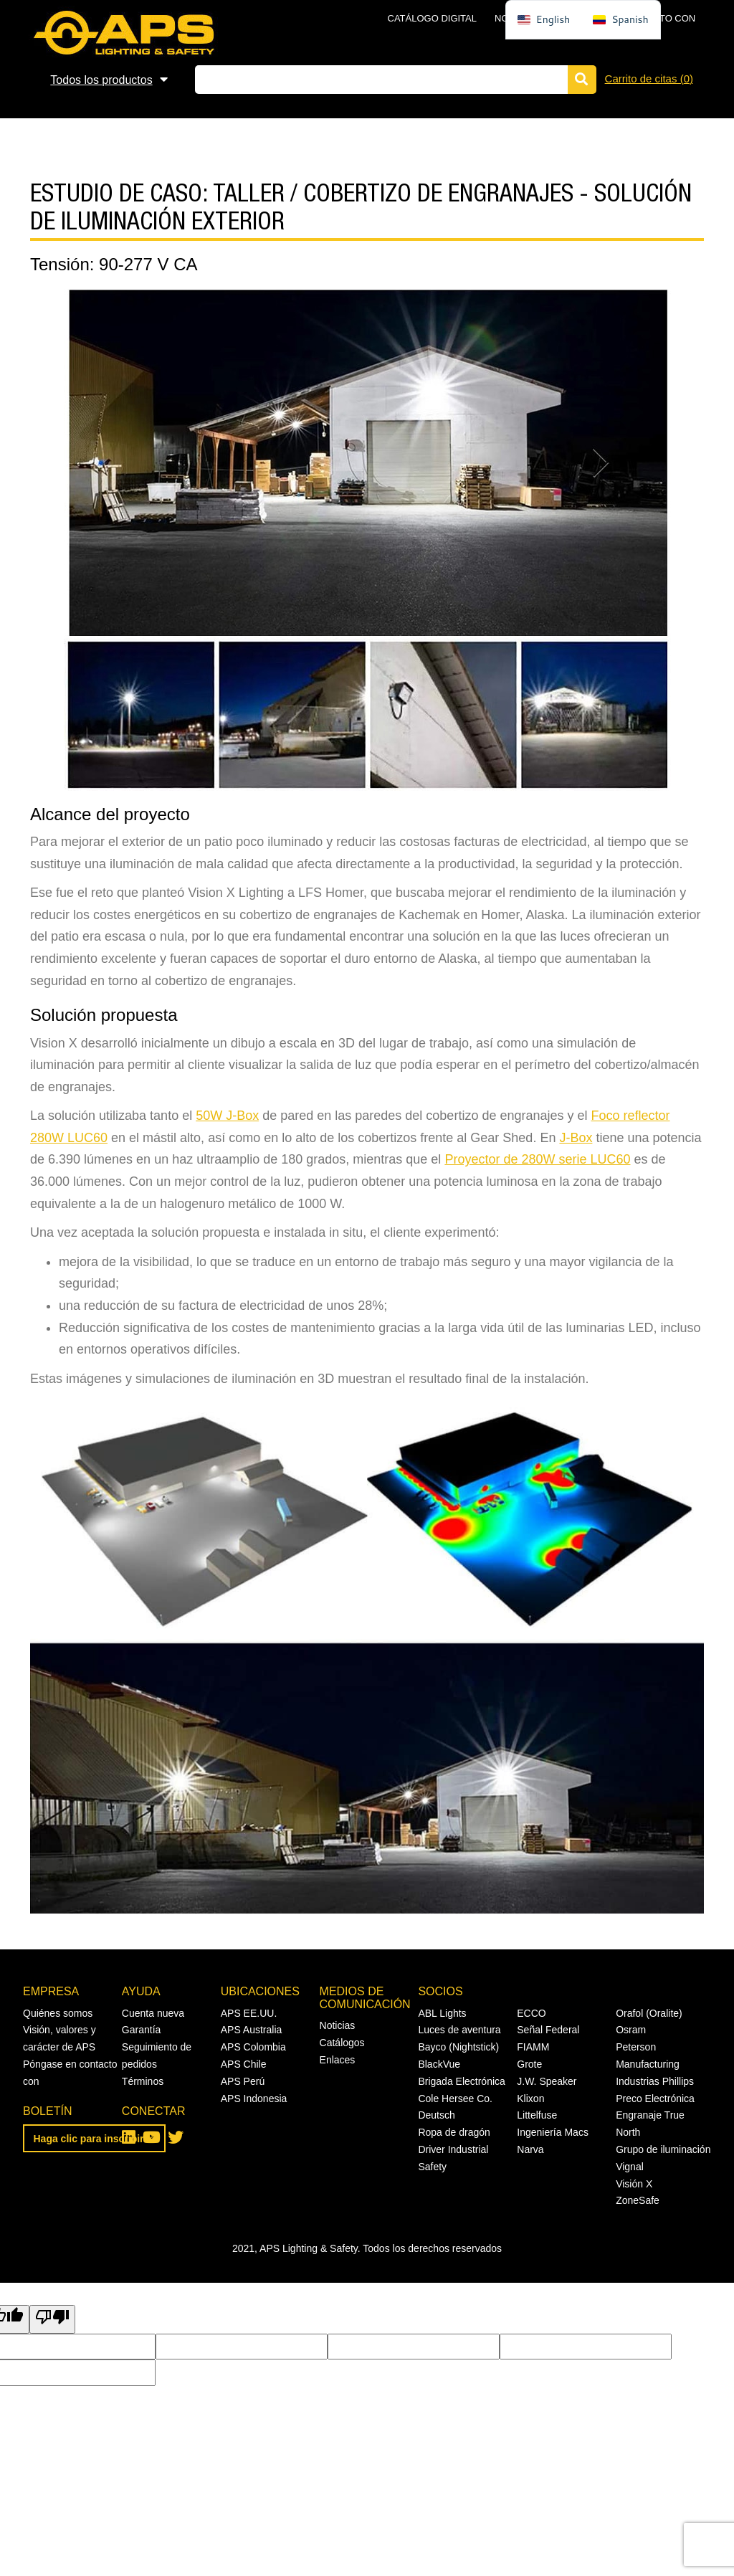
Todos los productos (101, 80)
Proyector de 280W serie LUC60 (537, 1159)
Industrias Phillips (655, 2081)
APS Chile (244, 2064)
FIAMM (533, 2047)
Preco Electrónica (655, 2098)
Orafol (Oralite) (649, 2013)
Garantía (141, 2029)
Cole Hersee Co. (455, 2098)
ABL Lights (442, 2013)
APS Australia (251, 2029)
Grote (529, 2064)
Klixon (530, 2098)
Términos (142, 2081)
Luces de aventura (459, 2029)
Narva (530, 2149)
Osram (631, 2029)
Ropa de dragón (454, 2132)
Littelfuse (537, 2115)
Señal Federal (548, 2029)
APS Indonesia (254, 2098)
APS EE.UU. (249, 2013)
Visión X (634, 2184)
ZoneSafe (637, 2200)
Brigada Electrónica (461, 2081)
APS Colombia (253, 2047)
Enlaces (338, 2060)
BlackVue (439, 2064)
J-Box (575, 1138)
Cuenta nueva (153, 2013)
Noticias (338, 2025)
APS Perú (242, 2081)
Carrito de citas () (649, 78)
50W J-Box (227, 1115)
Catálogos (342, 2042)
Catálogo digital (432, 18)
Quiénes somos (57, 2013)
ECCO (531, 2013)
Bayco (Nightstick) (458, 2047)
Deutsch (436, 2115)
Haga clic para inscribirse (95, 2138)
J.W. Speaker (546, 2081)
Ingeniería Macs (552, 2132)
